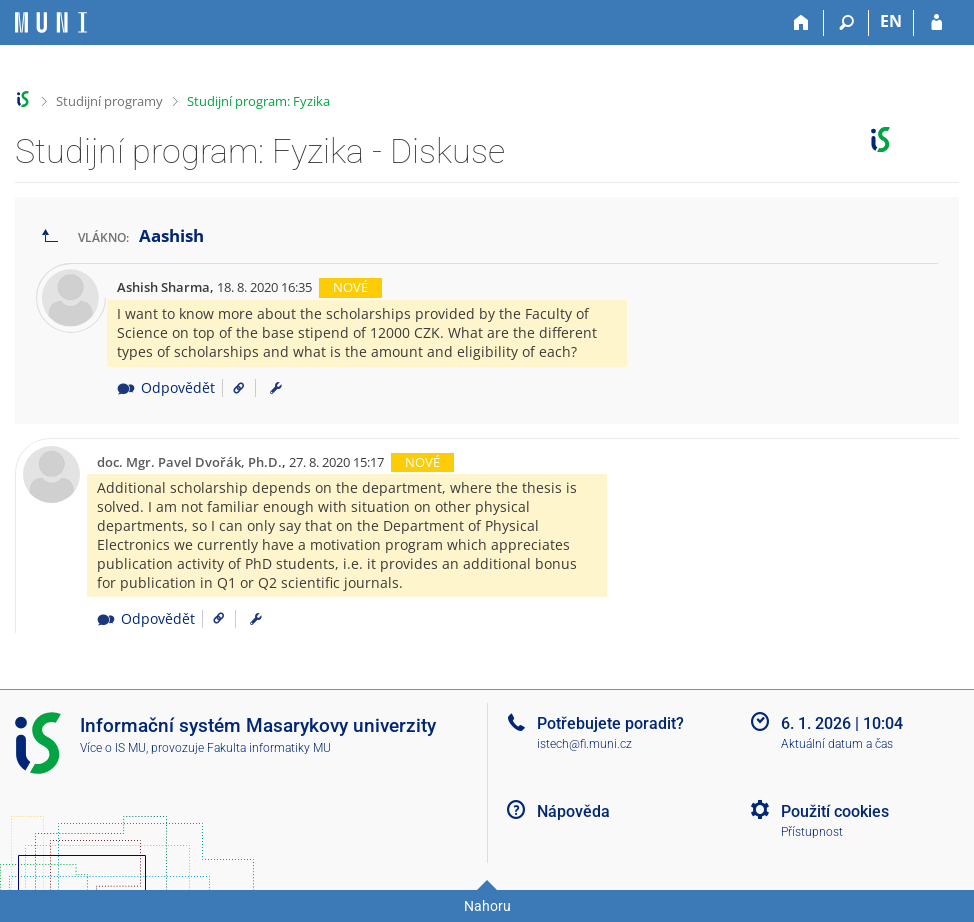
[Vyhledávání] (846, 23)
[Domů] (801, 23)
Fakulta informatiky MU (269, 748)
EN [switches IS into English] (891, 21)
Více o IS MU (113, 748)
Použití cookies (835, 811)
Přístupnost (812, 832)
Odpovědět (165, 387)
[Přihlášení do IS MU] (936, 23)
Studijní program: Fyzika (258, 101)
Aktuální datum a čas (837, 744)
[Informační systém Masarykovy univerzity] (51, 22)
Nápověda (573, 811)
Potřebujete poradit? (610, 723)
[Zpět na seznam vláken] (50, 236)
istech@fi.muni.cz (584, 744)
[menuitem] (276, 388)
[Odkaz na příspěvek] (231, 387)
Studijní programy (109, 101)
